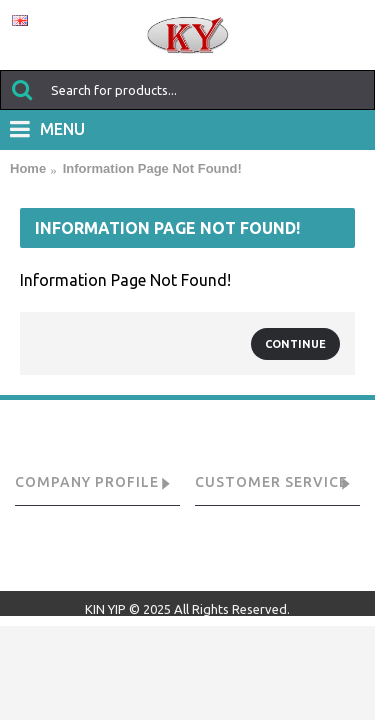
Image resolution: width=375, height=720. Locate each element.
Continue (295, 344)
